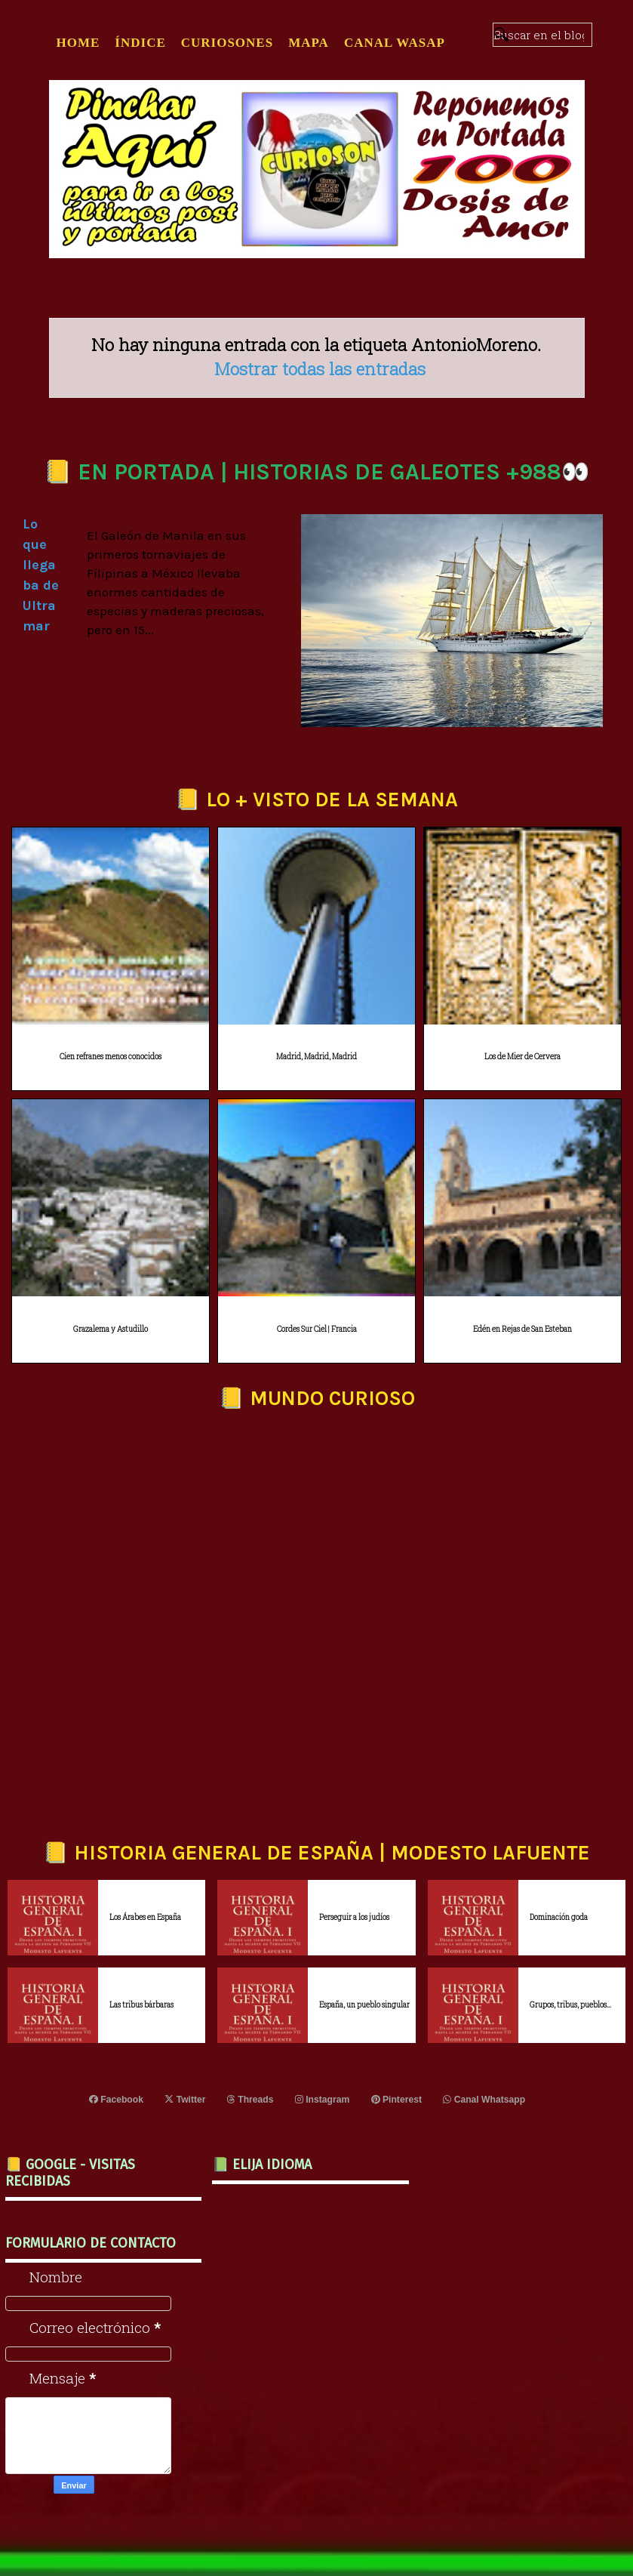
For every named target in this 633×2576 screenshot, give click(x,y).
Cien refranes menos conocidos (110, 1057)
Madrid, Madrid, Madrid (316, 1057)
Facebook (117, 2099)
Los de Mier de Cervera (522, 1057)
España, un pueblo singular (364, 2005)
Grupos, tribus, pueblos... (570, 2005)
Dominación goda (559, 1917)
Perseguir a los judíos (354, 1917)
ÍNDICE (140, 42)
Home (78, 42)
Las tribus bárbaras (141, 2005)
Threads (251, 2099)
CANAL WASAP (394, 42)
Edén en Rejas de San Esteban (522, 1329)
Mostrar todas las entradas (320, 368)
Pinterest (395, 2099)
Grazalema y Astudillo (110, 1329)
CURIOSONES (227, 42)
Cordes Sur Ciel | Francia (317, 1329)
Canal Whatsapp (483, 2099)
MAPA (308, 42)
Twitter (186, 2099)
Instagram (322, 2099)
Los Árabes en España (145, 1917)
